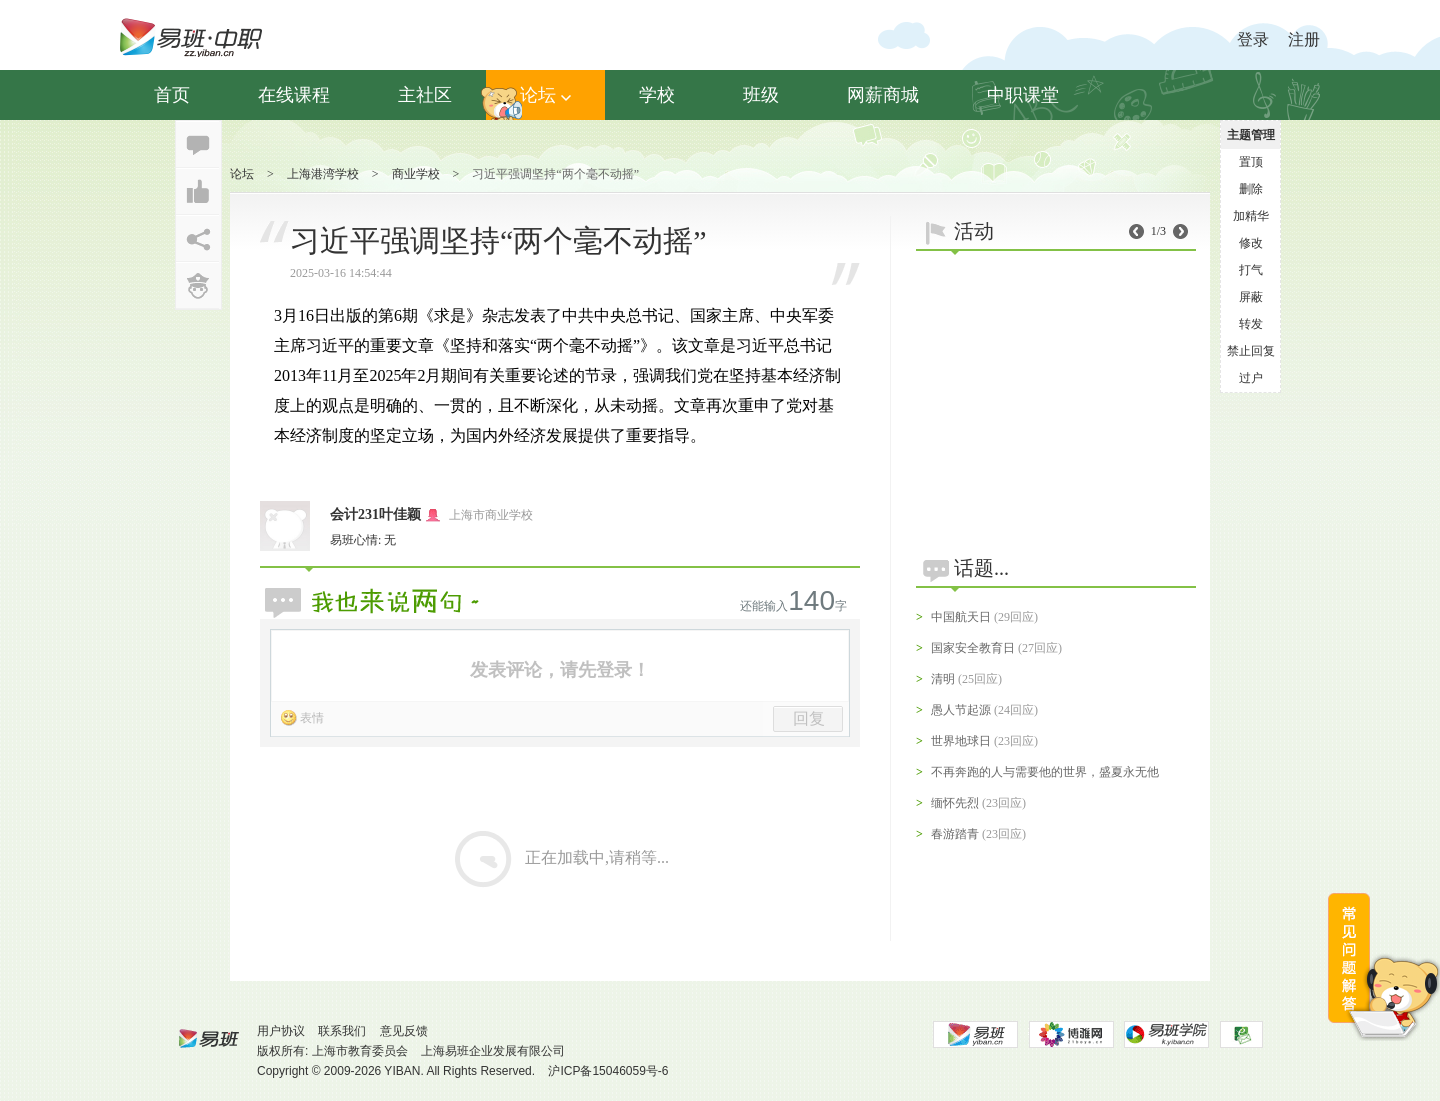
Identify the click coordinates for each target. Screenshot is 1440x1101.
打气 (1251, 270)
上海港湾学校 (323, 174)
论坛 (545, 95)
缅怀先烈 (955, 803)
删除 (1251, 189)
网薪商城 (883, 95)
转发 (1251, 324)
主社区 (425, 95)
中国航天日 (961, 617)
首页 (172, 95)
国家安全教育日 (973, 648)
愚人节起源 (961, 710)
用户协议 (281, 1031)
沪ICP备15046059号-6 (608, 1071)
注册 (1304, 39)
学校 (657, 95)
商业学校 (416, 174)
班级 (761, 95)
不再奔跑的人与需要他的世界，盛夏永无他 (1045, 772)
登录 (1253, 39)
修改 (1251, 243)
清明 (943, 679)
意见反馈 (404, 1031)
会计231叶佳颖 (375, 514)
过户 (1251, 378)
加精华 (1251, 216)
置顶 (1251, 162)
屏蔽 (1251, 297)
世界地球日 (961, 741)
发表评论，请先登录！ (560, 670)
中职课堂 (1023, 95)
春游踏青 (955, 834)
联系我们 (342, 1031)
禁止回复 (1251, 351)
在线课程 (294, 95)
